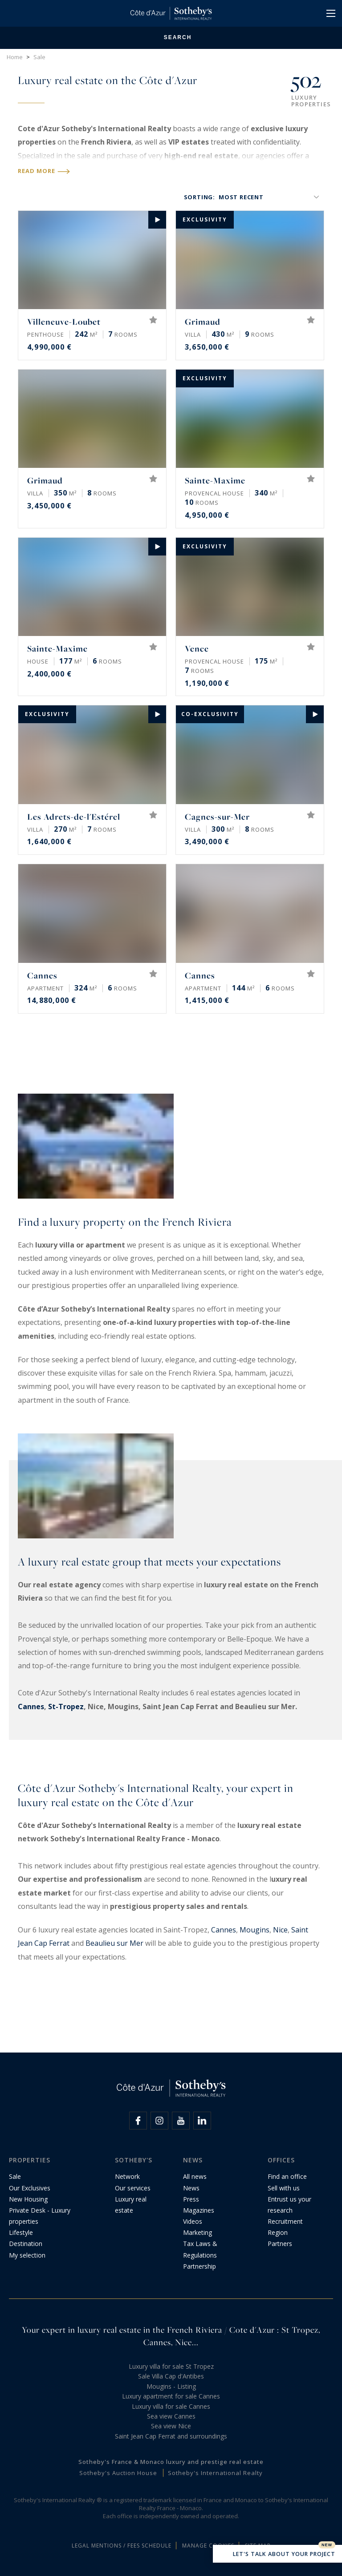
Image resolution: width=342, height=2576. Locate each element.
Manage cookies (208, 2545)
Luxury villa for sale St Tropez (171, 2366)
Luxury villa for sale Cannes (171, 2406)
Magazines (198, 2210)
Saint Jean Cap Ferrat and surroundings (171, 2436)
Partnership (199, 2266)
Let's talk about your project (277, 2554)
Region (278, 2232)
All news (195, 2176)
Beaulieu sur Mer (114, 1943)
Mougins (254, 1930)
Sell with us (284, 2188)
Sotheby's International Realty (215, 2473)
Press (191, 2199)
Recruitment (285, 2221)
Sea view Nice (171, 2426)
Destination (25, 2243)
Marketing (197, 2232)
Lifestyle (21, 2232)
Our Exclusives (29, 2188)
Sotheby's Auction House (118, 2473)
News (191, 2188)
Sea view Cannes (171, 2416)
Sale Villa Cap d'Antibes (171, 2376)
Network (127, 2176)
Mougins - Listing (171, 2386)
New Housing (28, 2199)
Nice (280, 1930)
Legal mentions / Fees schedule (121, 2545)
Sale (15, 2176)
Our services (133, 2188)
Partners (280, 2243)
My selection (27, 2255)
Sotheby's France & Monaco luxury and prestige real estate (171, 2462)
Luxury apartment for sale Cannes (171, 2396)
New (327, 2545)
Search (171, 37)
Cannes (31, 1706)
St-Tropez (66, 1706)
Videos (192, 2221)
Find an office (287, 2176)
